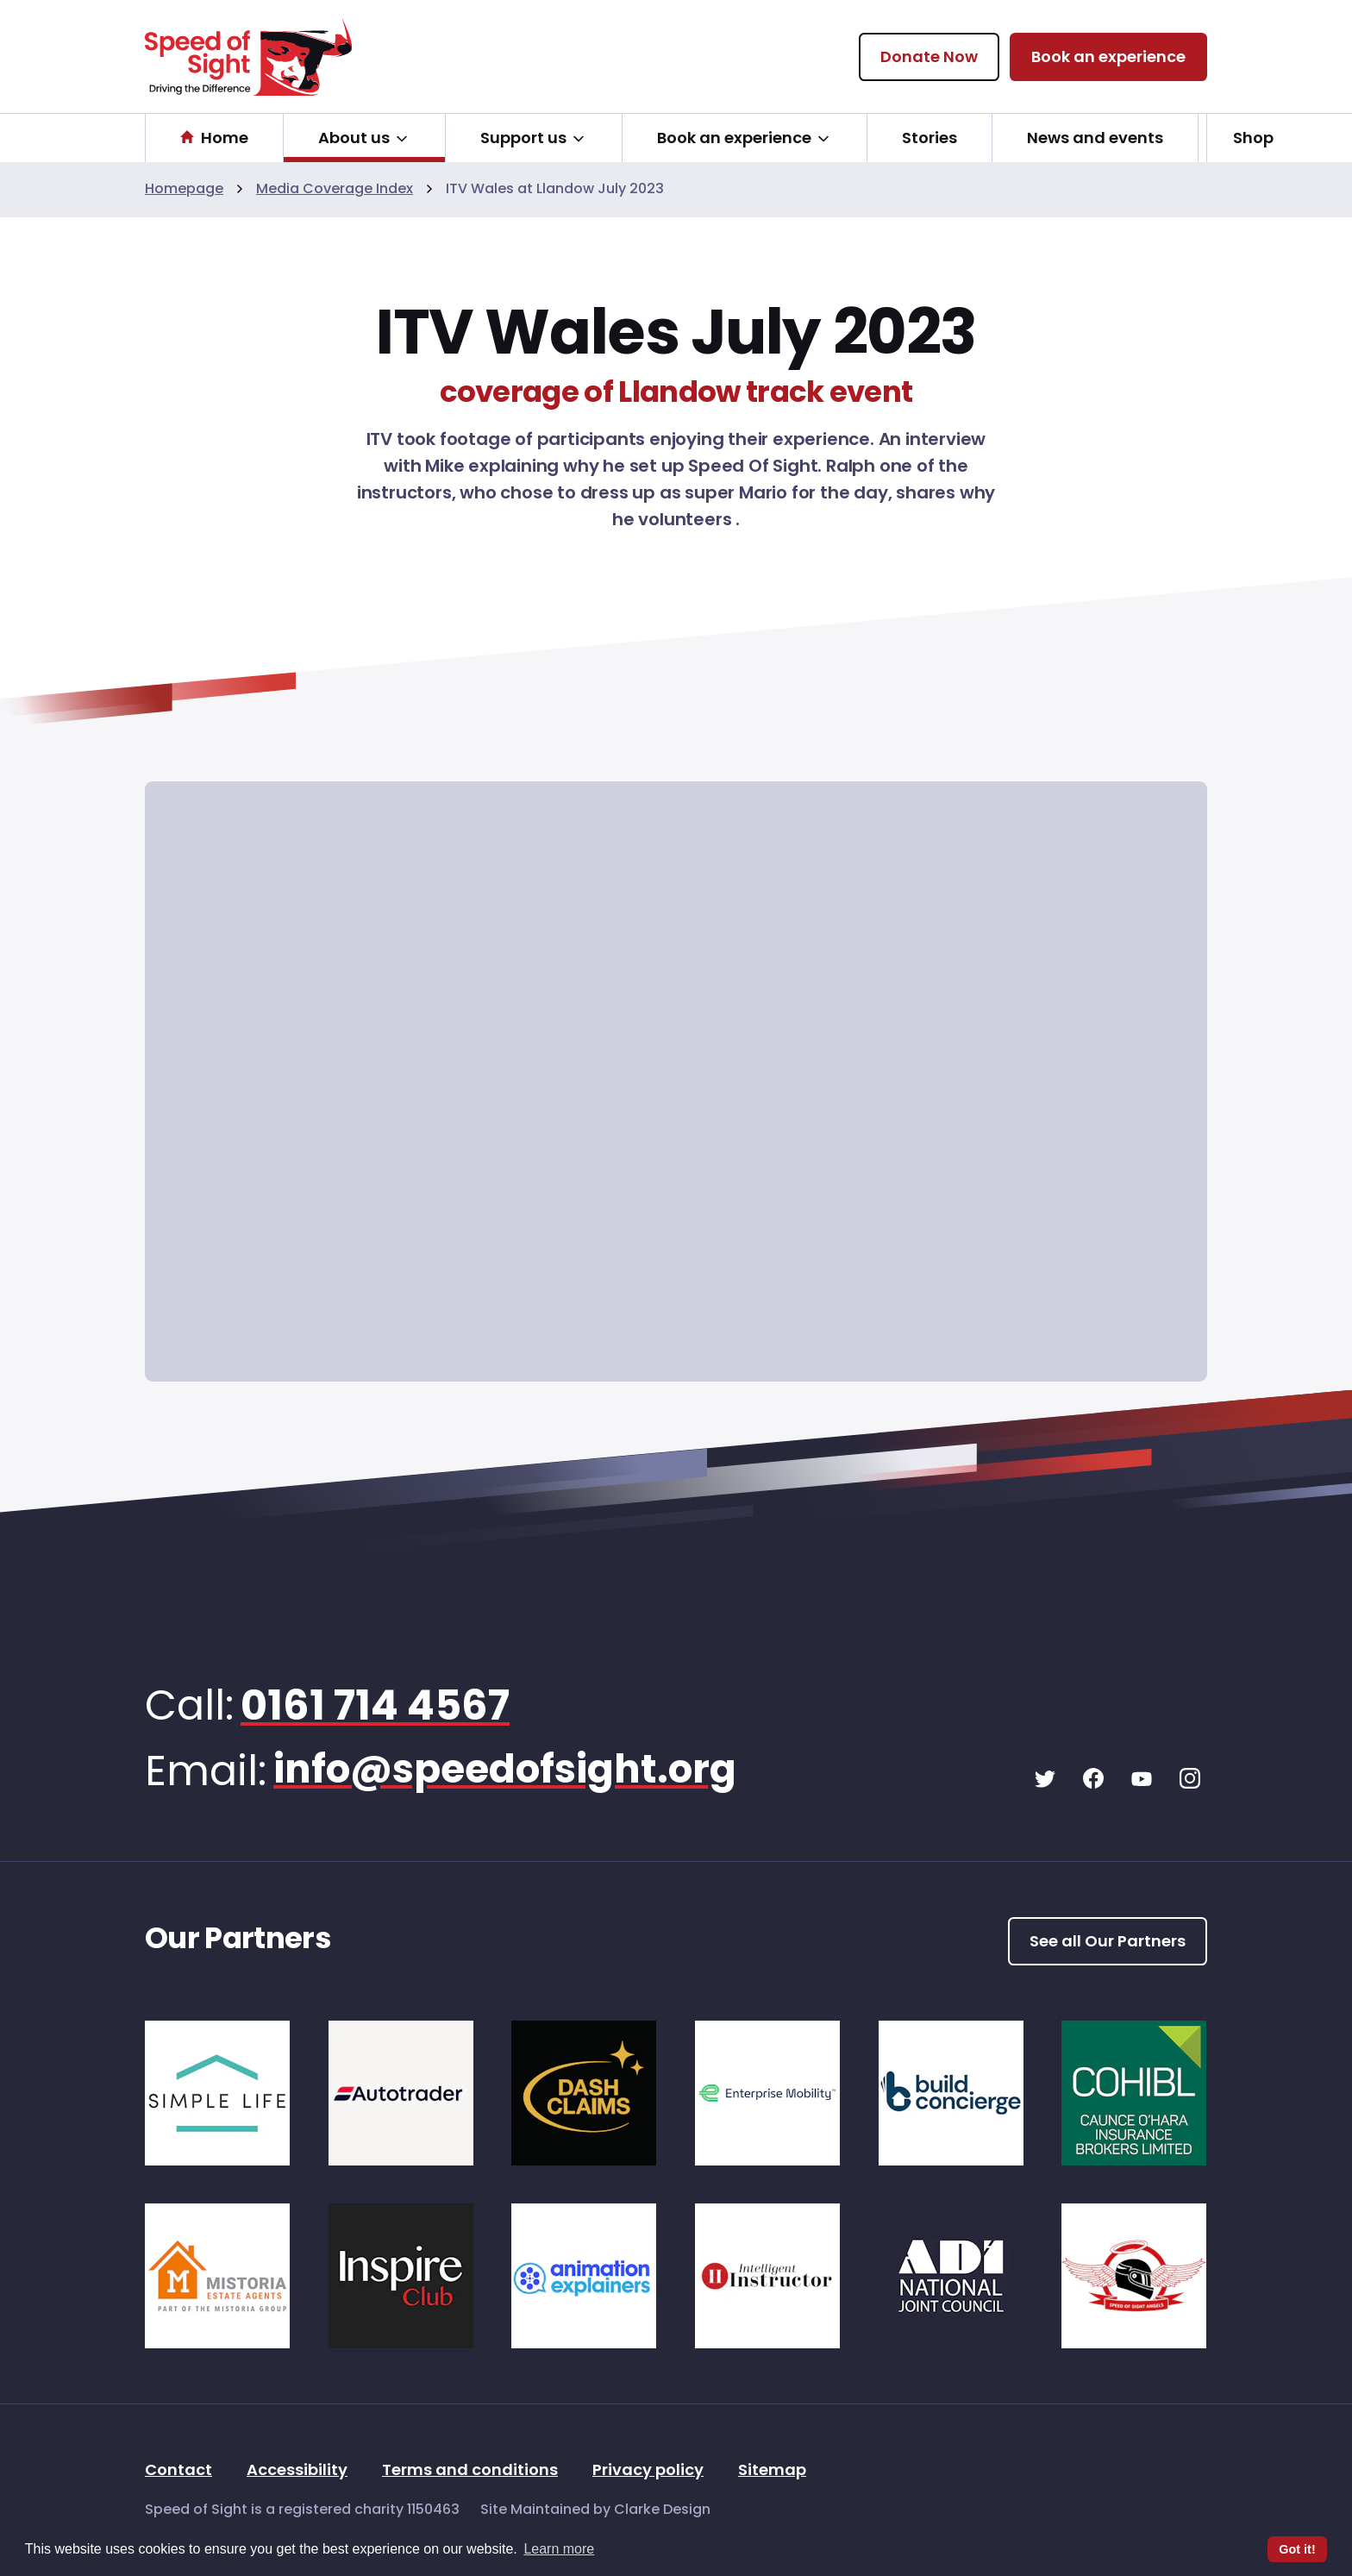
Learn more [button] (558, 2549)
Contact (178, 2471)
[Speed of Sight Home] (248, 56)
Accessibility (297, 2471)
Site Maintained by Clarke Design (595, 2510)
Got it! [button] (1297, 2549)
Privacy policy (648, 2471)
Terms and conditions (470, 2471)
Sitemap (772, 2471)
